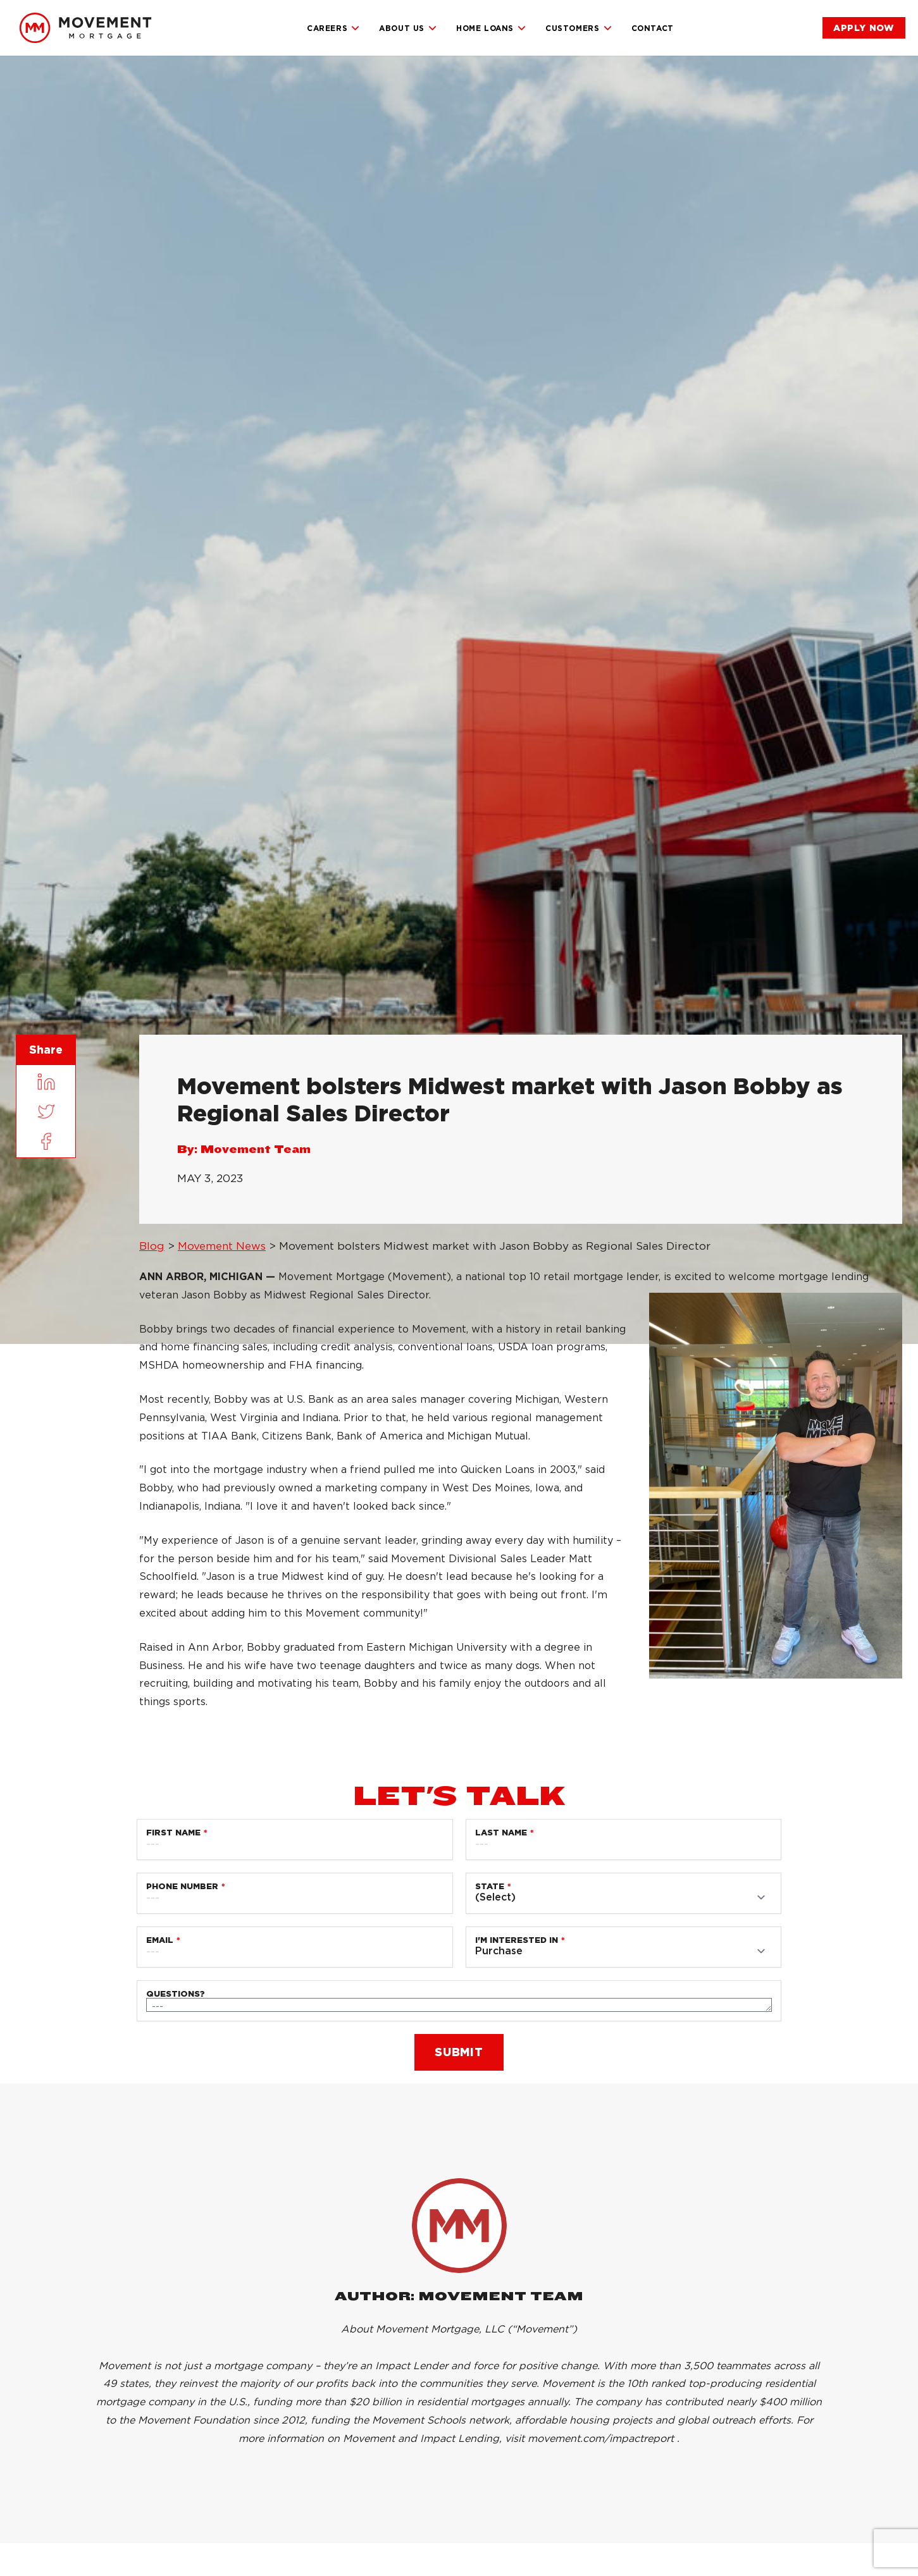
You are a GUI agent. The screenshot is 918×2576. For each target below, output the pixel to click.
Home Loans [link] (491, 28)
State (489, 1886)
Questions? (175, 1994)
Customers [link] (578, 28)
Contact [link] (652, 28)
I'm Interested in (516, 1940)
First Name (173, 1832)
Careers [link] (333, 28)
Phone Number (182, 1886)
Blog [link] (151, 1246)
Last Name (501, 1832)
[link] (85, 27)
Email (159, 1940)
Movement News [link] (222, 1246)
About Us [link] (408, 28)
